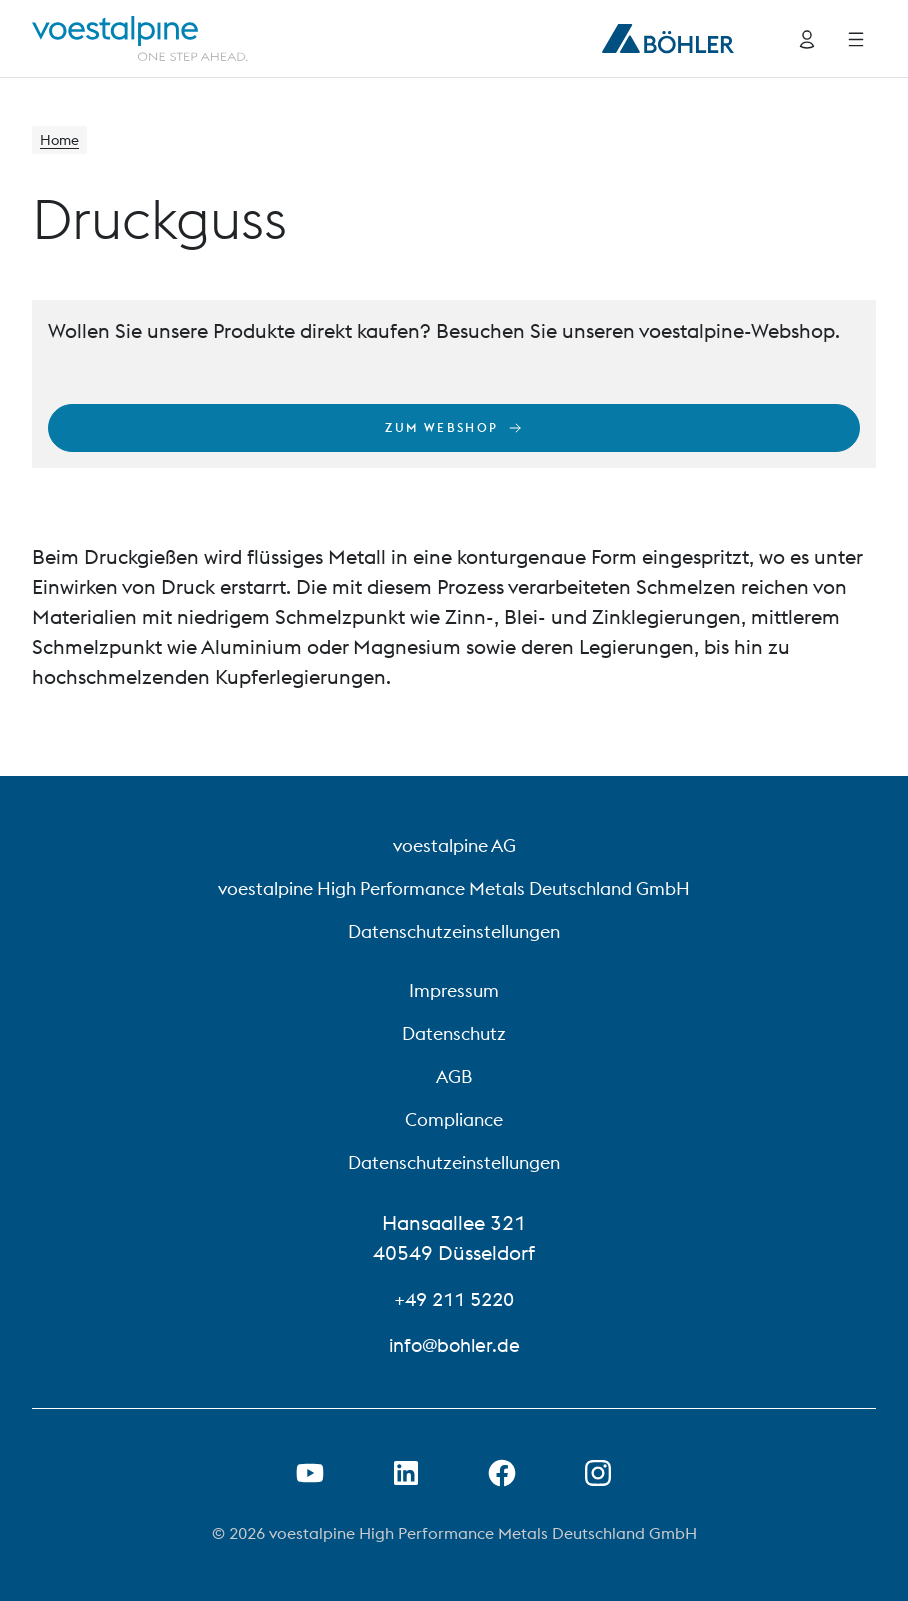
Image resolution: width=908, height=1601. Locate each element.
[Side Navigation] (856, 39)
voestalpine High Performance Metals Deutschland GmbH (454, 888)
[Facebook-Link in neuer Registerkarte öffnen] (502, 1473)
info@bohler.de (454, 1344)
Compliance (454, 1119)
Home (62, 142)
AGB (454, 1076)
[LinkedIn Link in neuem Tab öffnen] (406, 1473)
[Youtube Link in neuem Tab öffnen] (310, 1473)
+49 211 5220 (454, 1298)
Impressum (454, 990)
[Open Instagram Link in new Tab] (598, 1473)
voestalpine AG (454, 845)
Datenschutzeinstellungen (454, 931)
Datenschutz (454, 1033)
